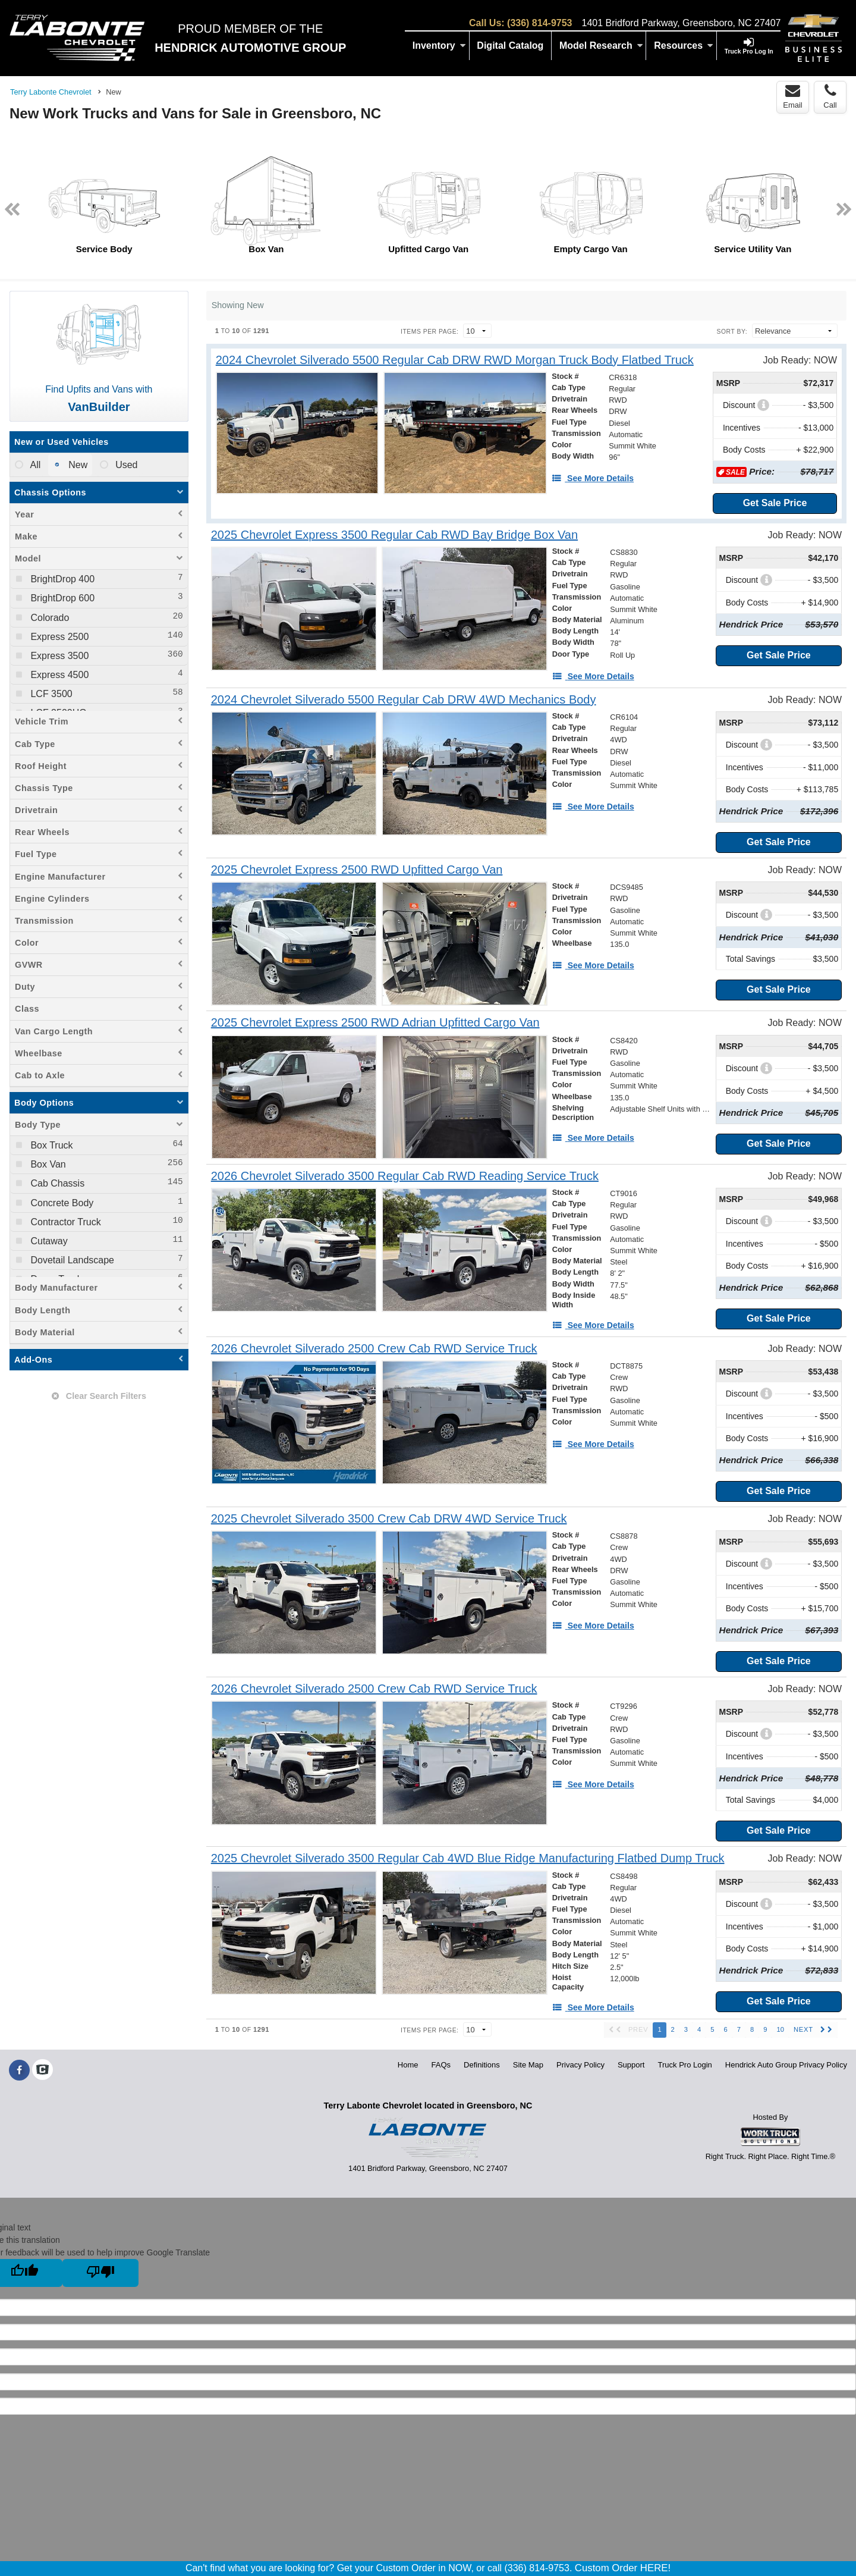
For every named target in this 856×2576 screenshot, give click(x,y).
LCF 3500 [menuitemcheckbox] (50, 694)
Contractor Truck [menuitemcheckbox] (64, 1222)
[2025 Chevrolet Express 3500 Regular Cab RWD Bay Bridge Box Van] (394, 535)
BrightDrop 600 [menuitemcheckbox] (61, 598)
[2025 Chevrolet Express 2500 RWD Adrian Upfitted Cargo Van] (375, 1023)
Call (829, 96)
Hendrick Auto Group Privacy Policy (786, 2064)
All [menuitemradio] (34, 465)
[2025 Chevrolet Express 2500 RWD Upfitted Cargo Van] (357, 870)
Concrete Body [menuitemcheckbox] (60, 1203)
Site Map (528, 2064)
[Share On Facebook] (19, 2070)
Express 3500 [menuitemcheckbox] (58, 656)
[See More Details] (593, 478)
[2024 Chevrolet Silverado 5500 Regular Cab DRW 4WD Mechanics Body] (403, 700)
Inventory (439, 45)
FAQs (441, 2064)
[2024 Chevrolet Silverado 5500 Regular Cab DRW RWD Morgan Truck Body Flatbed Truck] (455, 360)
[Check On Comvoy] (42, 2070)
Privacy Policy (580, 2064)
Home (408, 2064)
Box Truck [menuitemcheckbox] (50, 1145)
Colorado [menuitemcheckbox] (48, 618)
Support (631, 2064)
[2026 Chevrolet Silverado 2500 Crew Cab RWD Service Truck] (374, 1349)
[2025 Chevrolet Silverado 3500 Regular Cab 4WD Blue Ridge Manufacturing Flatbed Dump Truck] (468, 1858)
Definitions (482, 2064)
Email (792, 96)
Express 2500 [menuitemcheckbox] (58, 637)
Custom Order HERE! (623, 2568)
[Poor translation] (100, 2273)
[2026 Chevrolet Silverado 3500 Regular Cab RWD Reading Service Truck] (405, 1176)
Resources (683, 45)
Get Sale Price (775, 503)
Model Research (601, 45)
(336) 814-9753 (539, 23)
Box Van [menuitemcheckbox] (47, 1164)
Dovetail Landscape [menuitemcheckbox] (71, 1260)
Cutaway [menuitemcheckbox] (48, 1241)
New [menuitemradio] (76, 465)
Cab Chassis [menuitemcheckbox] (56, 1183)
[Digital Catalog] (511, 46)
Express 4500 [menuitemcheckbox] (58, 675)
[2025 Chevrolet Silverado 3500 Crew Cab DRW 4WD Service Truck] (389, 1519)
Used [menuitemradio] (125, 465)
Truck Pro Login (685, 2064)
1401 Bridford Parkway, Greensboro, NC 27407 (681, 23)
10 (779, 2029)
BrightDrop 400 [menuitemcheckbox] (61, 579)
